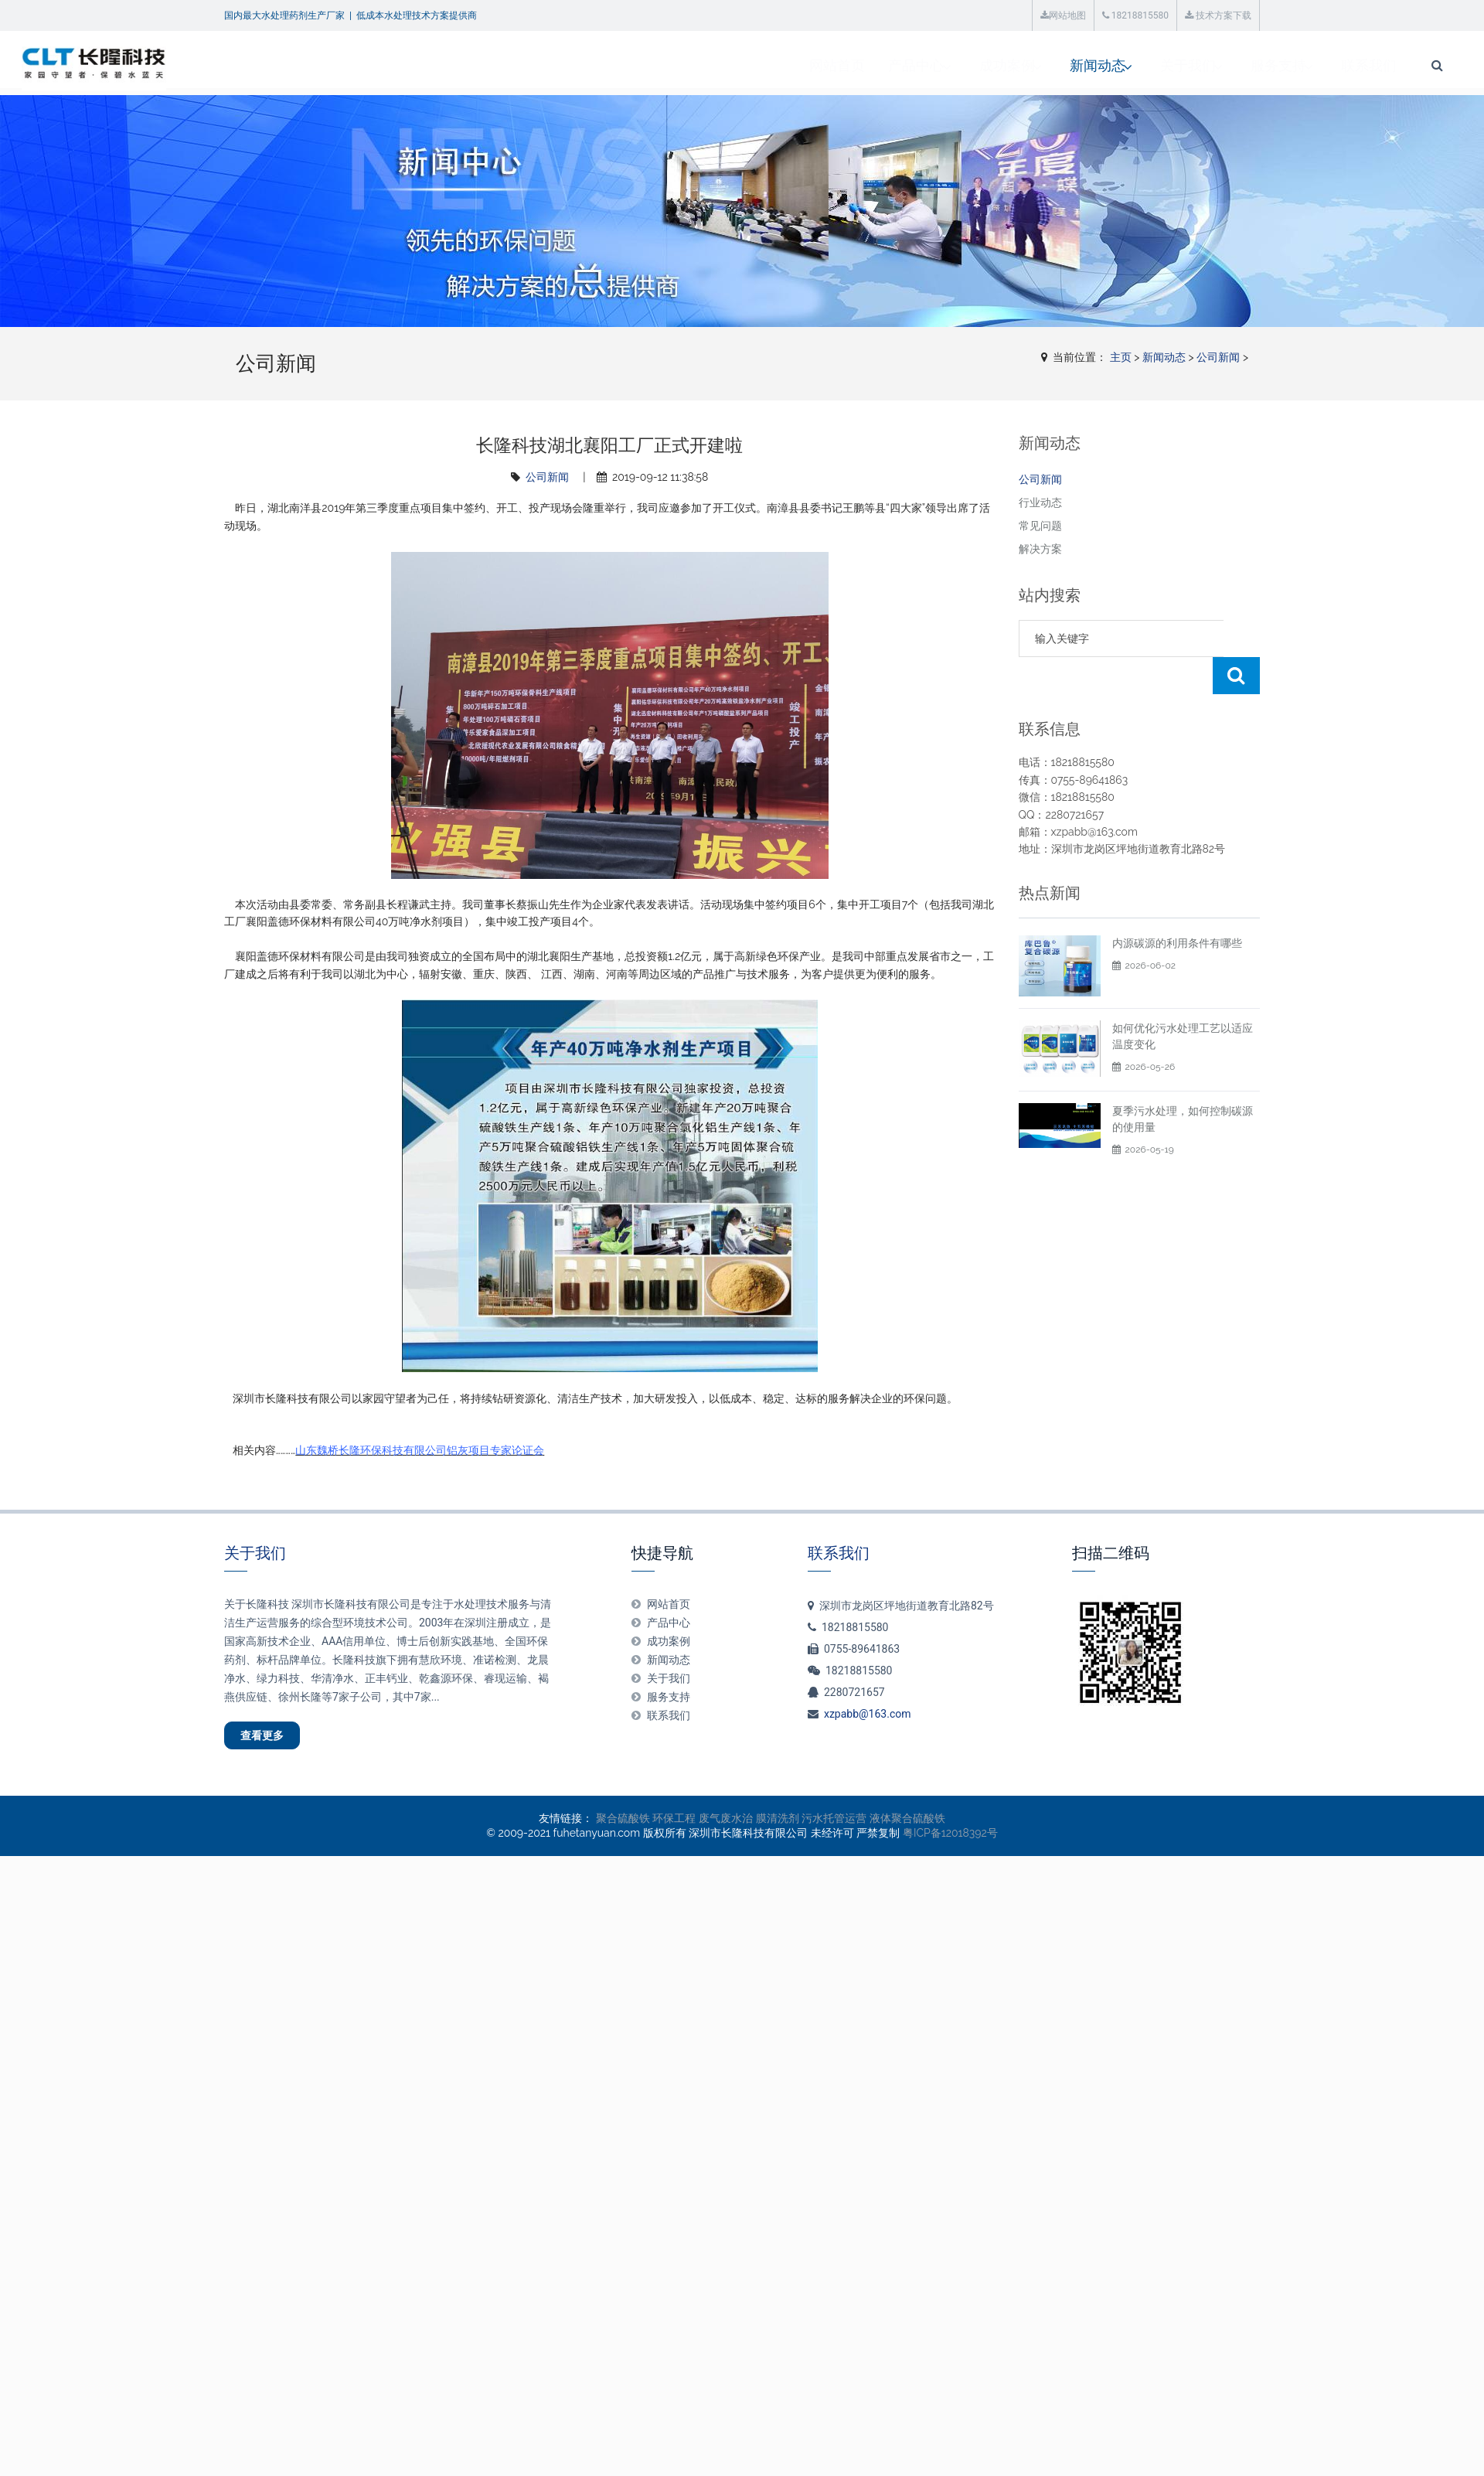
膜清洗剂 (777, 1826)
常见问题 (1040, 525)
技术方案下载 (1218, 15)
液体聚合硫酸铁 (907, 1826)
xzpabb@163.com (867, 1714)
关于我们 (978, 65)
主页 (1121, 357)
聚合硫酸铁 (623, 1826)
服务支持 (1072, 65)
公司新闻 (1218, 357)
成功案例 (789, 65)
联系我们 (1166, 65)
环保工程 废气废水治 (702, 1826)
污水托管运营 (834, 1826)
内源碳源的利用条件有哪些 (1177, 906)
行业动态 (1040, 502)
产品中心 (695, 65)
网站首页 (616, 65)
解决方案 (1040, 549)
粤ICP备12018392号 (950, 1841)
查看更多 (275, 1739)
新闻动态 (883, 65)
